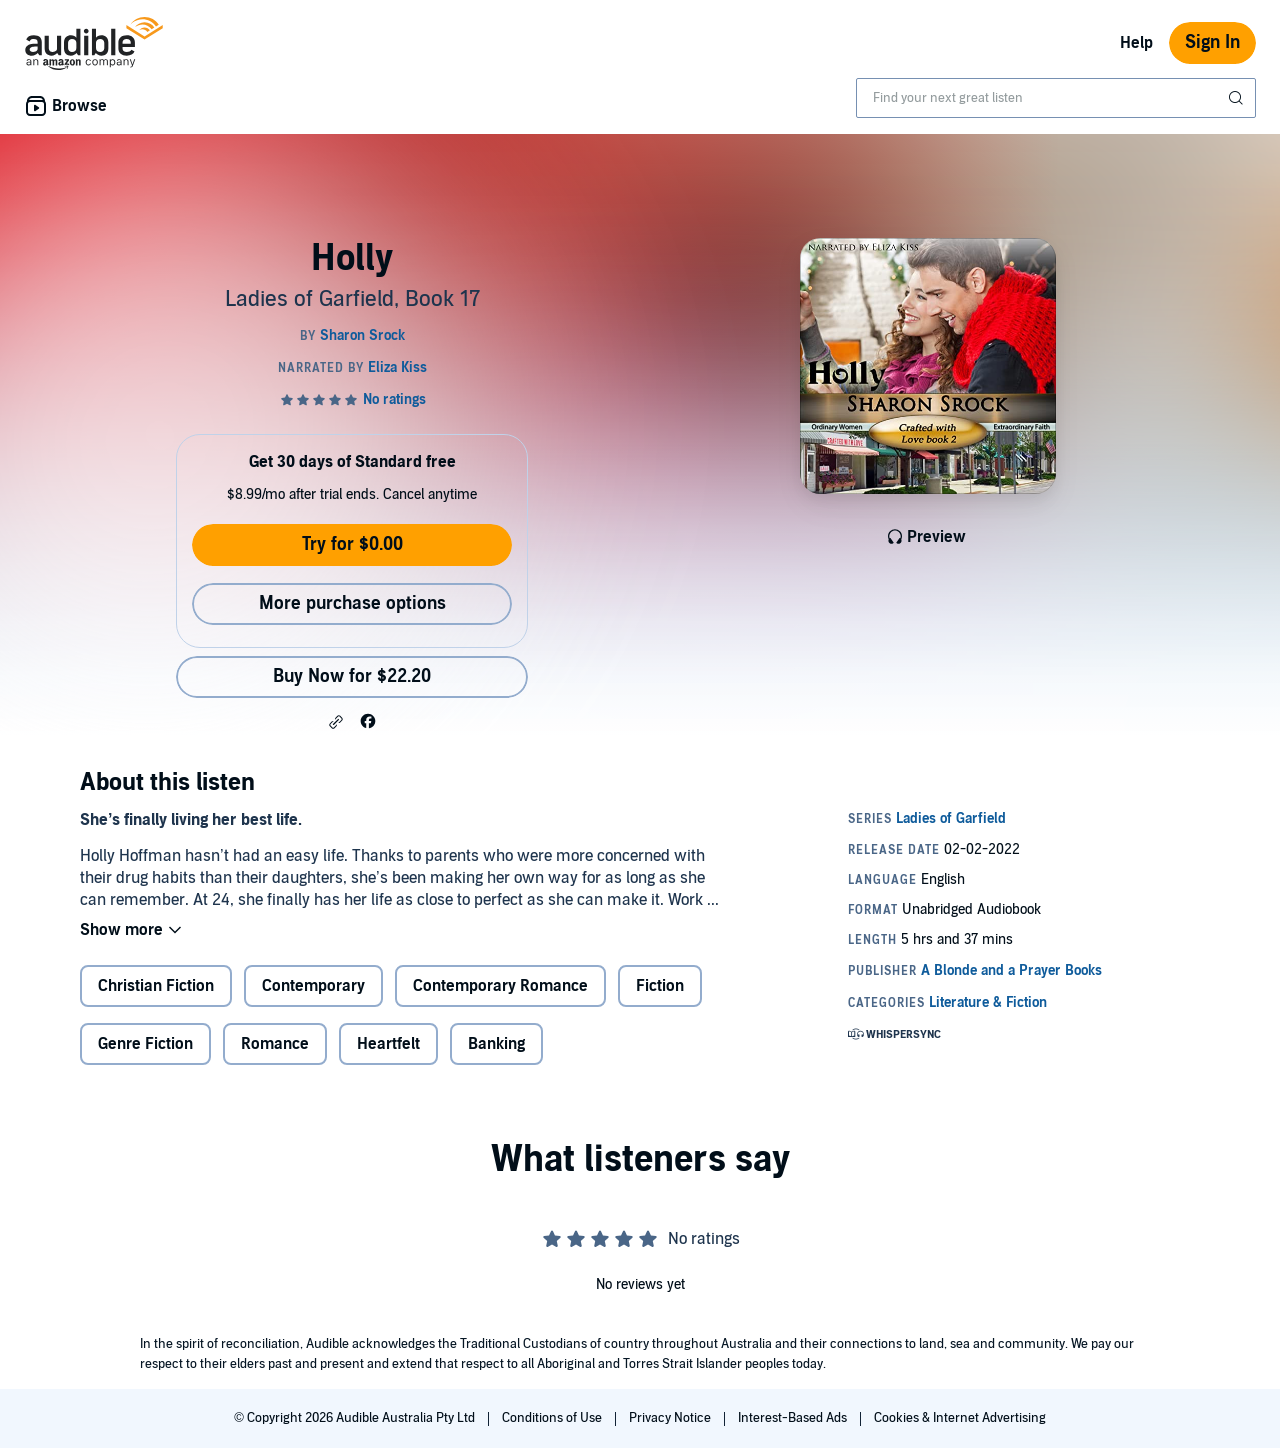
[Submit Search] (1238, 98)
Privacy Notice (671, 1418)
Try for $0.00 (352, 544)
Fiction (660, 986)
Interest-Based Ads (794, 1418)
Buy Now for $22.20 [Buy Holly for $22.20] (352, 676)
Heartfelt (388, 1044)
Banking (496, 1044)
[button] (336, 722)
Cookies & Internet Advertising (960, 1418)
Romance (275, 1044)
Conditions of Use (553, 1418)
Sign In (1212, 42)
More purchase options (352, 603)
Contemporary (313, 986)
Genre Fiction (145, 1044)
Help (1136, 43)
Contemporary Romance (500, 986)
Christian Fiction (156, 986)
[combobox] (1056, 98)
